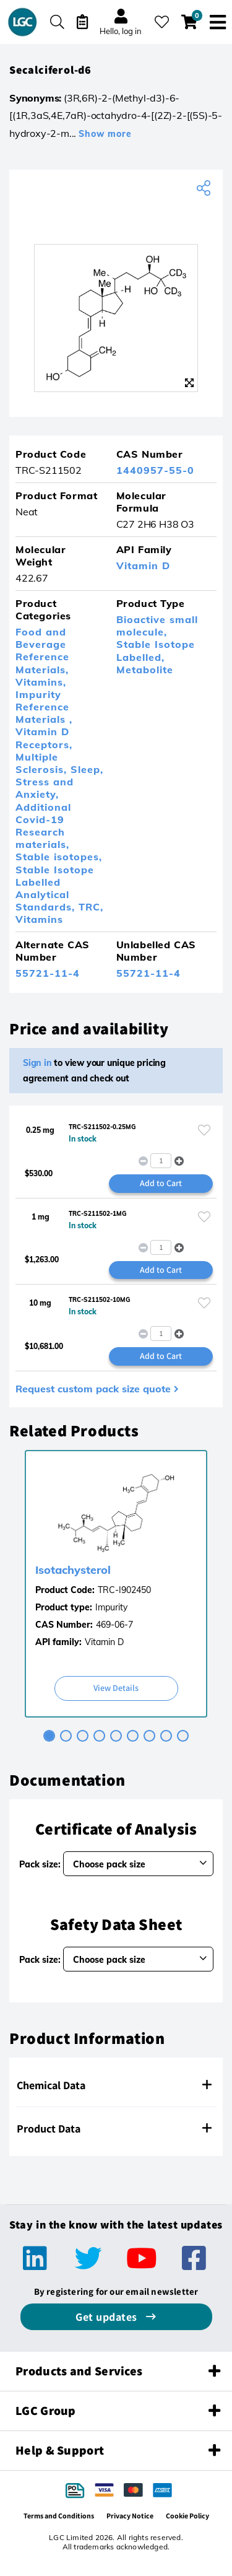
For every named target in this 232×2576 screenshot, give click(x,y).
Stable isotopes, (58, 856)
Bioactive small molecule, (157, 625)
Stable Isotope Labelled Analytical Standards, (54, 888)
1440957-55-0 (155, 470)
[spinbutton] (160, 1160)
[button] (179, 1161)
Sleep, (87, 769)
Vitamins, (40, 682)
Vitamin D (143, 565)
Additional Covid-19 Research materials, (43, 826)
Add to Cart (161, 1183)
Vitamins (39, 919)
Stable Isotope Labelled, (155, 650)
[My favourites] (162, 22)
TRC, (91, 907)
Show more (105, 133)
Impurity (111, 1607)
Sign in (37, 1062)
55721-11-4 (47, 973)
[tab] (49, 1736)
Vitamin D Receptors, (43, 737)
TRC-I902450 (124, 1590)
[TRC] (116, 216)
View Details (116, 1687)
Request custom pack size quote (93, 1388)
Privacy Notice (129, 2515)
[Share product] (205, 188)
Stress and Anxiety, (44, 787)
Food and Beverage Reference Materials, (42, 651)
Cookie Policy (187, 2515)
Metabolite (144, 669)
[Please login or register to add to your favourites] (204, 1130)
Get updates (107, 2317)
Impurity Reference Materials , (43, 706)
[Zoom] (189, 382)
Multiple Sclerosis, (43, 763)
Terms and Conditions (59, 2515)
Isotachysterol (73, 1570)
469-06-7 (114, 1624)
